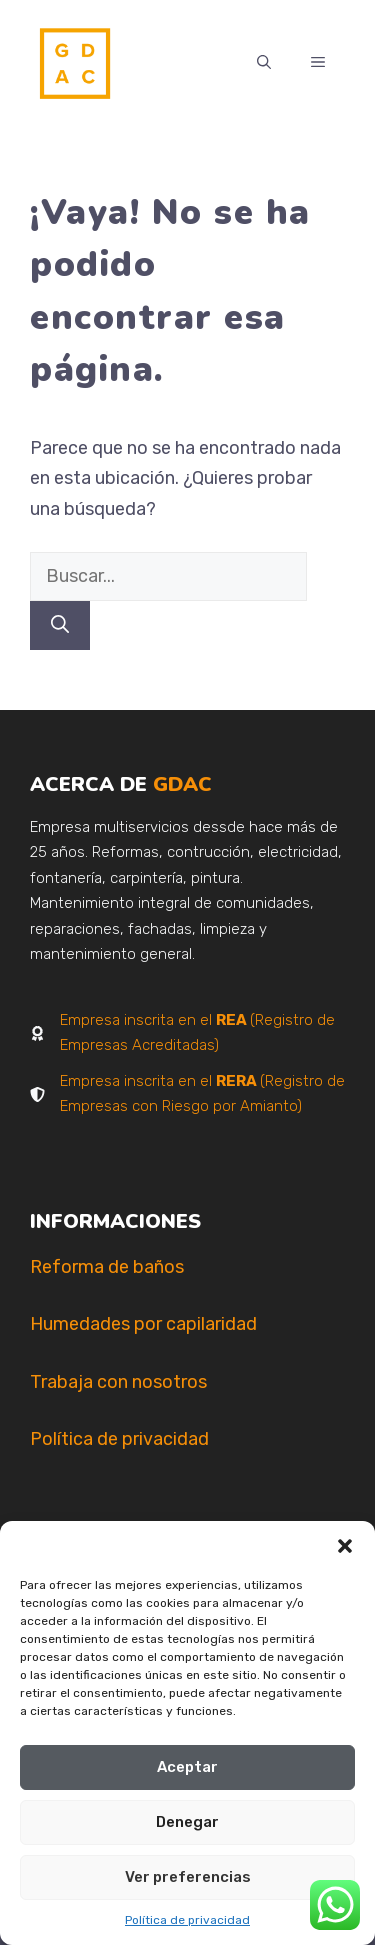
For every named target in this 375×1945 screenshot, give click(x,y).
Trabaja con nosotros (118, 1382)
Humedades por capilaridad (143, 1324)
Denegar (187, 1822)
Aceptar (187, 1767)
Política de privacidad (187, 1920)
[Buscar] (60, 625)
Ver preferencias (188, 1877)
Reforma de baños (107, 1267)
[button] (345, 1546)
